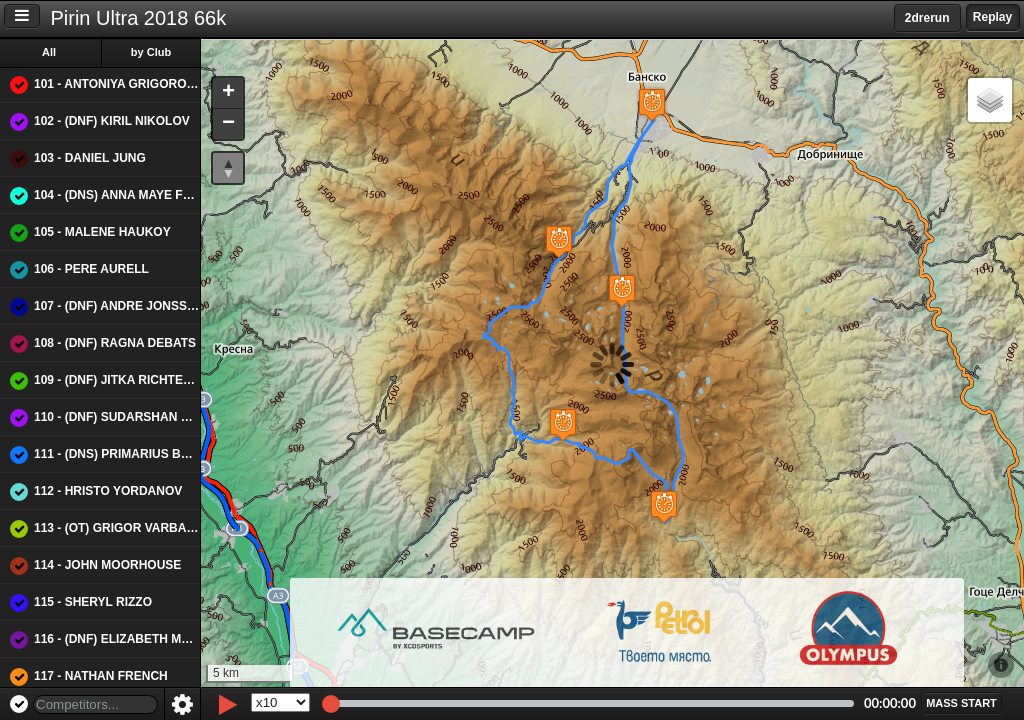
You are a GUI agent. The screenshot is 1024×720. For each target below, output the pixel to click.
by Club (151, 52)
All (49, 52)
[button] (608, 290)
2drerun (927, 18)
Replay (992, 17)
